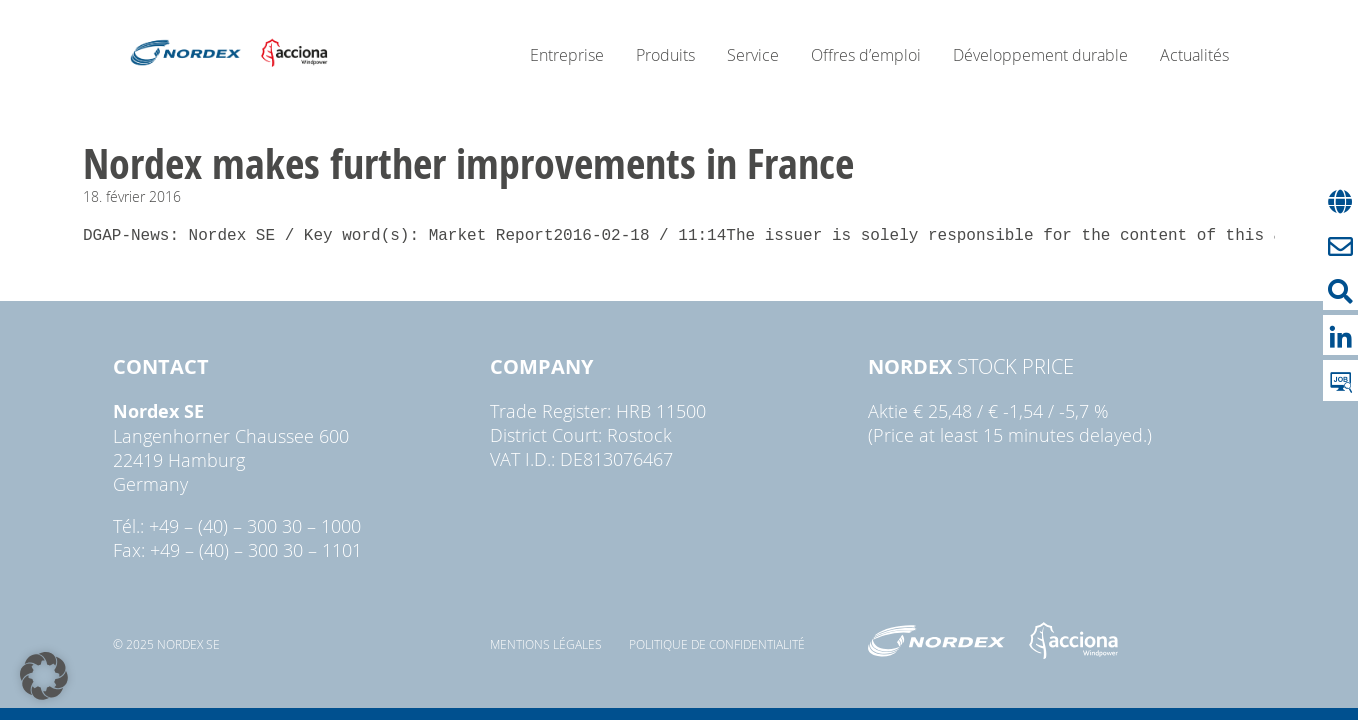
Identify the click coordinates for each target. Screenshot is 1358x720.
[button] (44, 676)
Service (753, 55)
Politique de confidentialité (717, 644)
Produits (665, 55)
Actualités (1194, 55)
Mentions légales (546, 644)
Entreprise (567, 55)
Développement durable (1040, 55)
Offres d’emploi (866, 55)
